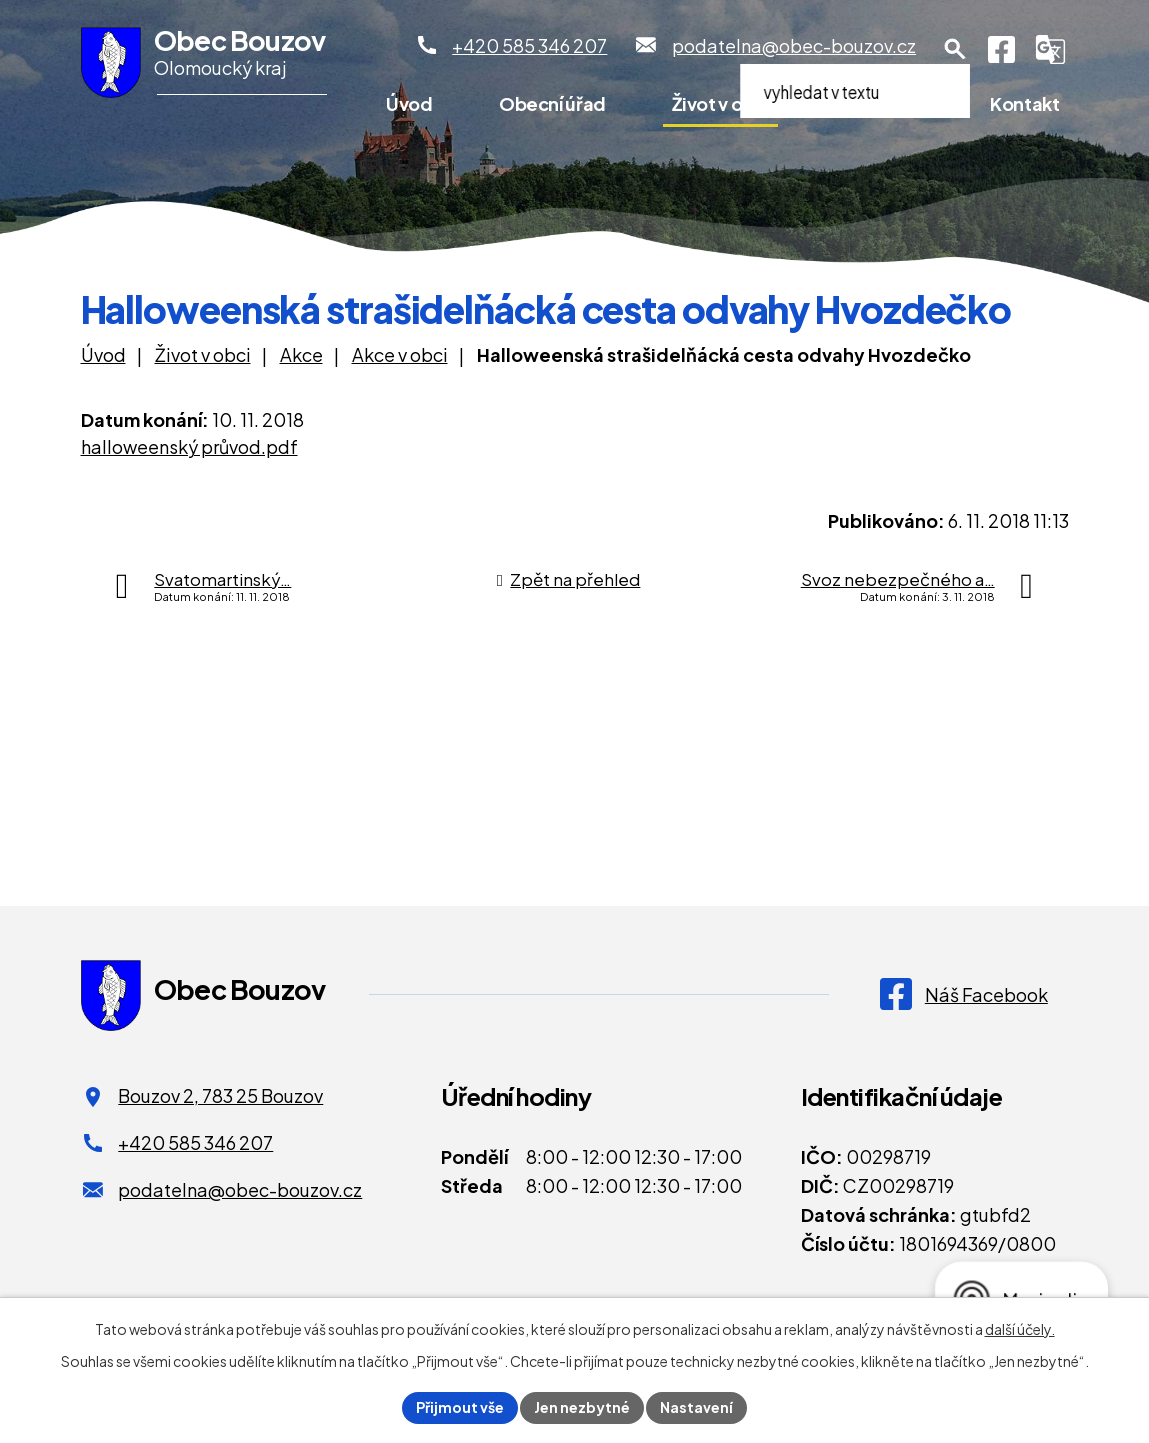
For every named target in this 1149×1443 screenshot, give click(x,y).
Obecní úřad (552, 103)
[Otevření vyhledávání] (955, 49)
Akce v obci (400, 354)
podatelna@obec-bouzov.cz (240, 1189)
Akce (301, 354)
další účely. (1020, 1329)
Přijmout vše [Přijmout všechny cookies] (460, 1407)
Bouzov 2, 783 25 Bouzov (220, 1095)
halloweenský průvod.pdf (189, 446)
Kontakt (1024, 103)
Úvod (409, 103)
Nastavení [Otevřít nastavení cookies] (696, 1407)
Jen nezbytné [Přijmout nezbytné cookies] (582, 1407)
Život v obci (720, 103)
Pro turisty (880, 103)
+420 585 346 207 (195, 1142)
